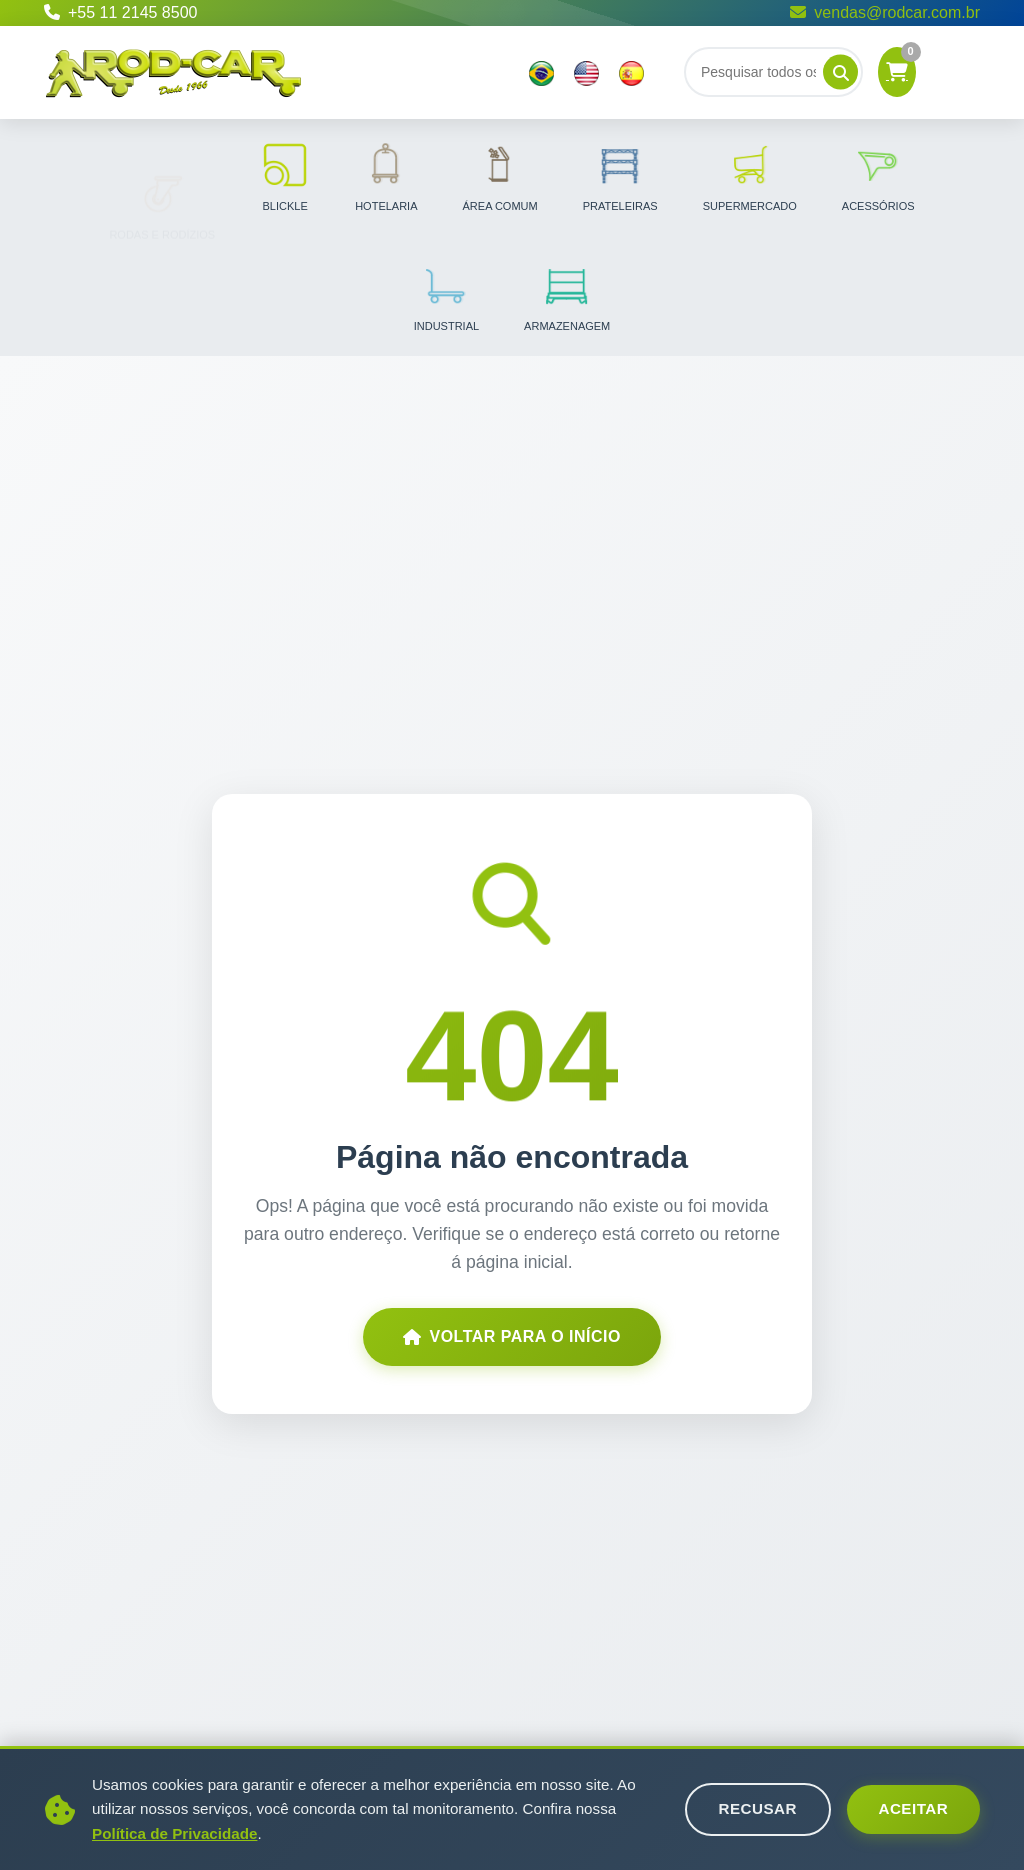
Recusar (757, 1808)
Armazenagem (567, 296)
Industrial (446, 296)
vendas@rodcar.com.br (885, 12)
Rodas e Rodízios (162, 176)
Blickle (285, 176)
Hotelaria (386, 176)
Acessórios (878, 176)
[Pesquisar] (840, 72)
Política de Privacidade (174, 1833)
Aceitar (913, 1808)
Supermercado (750, 176)
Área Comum (500, 176)
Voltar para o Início (512, 1336)
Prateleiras (620, 176)
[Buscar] (773, 72)
